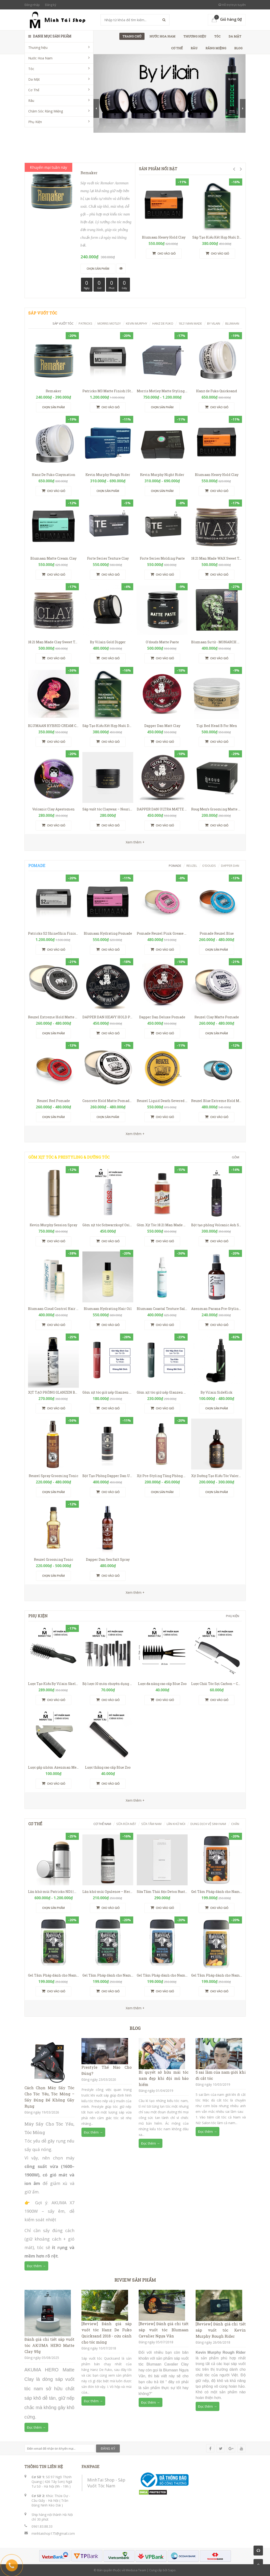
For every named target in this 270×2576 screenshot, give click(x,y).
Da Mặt (34, 79)
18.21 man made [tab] (190, 323)
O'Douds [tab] (209, 865)
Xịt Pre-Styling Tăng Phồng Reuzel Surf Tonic (175, 1476)
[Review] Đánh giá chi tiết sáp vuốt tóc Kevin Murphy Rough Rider (221, 2330)
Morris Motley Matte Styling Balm (166, 391)
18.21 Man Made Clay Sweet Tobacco (57, 642)
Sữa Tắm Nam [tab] (151, 1824)
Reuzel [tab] (191, 865)
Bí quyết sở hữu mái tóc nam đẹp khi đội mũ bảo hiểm (164, 2078)
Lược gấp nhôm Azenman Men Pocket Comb (64, 1767)
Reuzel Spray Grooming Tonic (53, 1476)
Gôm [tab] (235, 1157)
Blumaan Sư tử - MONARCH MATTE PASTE (226, 642)
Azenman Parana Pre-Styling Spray (221, 1308)
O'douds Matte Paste (162, 642)
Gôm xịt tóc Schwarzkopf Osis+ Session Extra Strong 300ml (131, 1225)
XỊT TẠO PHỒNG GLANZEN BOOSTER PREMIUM (67, 1392)
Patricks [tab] (85, 323)
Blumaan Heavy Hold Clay (163, 237)
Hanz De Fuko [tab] (162, 323)
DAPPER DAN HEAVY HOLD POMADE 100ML (118, 1017)
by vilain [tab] (213, 323)
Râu (31, 100)
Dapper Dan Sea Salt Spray (108, 1559)
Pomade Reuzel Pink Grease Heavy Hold (170, 933)
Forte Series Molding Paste (162, 558)
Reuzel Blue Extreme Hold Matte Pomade (225, 1100)
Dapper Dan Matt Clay (162, 725)
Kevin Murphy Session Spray (53, 1225)
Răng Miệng (216, 48)
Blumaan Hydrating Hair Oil (108, 1308)
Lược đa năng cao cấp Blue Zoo (162, 1683)
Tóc (31, 68)
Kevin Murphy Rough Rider (107, 474)
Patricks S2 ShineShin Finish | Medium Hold (66, 933)
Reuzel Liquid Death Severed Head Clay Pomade (177, 1100)
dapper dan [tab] (230, 865)
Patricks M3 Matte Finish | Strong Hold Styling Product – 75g (133, 391)
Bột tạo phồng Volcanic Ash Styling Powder (227, 1225)
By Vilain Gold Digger (108, 642)
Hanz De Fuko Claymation (53, 474)
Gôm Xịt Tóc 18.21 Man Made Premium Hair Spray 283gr (183, 1225)
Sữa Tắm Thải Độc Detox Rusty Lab (165, 1891)
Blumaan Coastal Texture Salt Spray (167, 1308)
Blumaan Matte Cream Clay (53, 558)
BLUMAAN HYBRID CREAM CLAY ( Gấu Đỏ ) (62, 725)
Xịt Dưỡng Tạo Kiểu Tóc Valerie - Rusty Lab (225, 1476)
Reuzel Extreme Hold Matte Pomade (58, 1017)
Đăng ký (50, 5)
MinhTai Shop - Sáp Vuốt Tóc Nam (106, 2483)
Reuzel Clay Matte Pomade (216, 1017)
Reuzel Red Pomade (53, 1100)
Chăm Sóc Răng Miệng (45, 111)
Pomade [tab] (175, 865)
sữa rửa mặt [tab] (126, 1824)
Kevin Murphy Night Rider (162, 474)
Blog (238, 48)
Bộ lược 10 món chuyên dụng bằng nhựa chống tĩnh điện (128, 1683)
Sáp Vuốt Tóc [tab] (62, 323)
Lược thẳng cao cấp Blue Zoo (108, 1767)
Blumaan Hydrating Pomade (108, 933)
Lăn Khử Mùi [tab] (176, 1824)
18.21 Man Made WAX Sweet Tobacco (220, 558)
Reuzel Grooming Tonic (53, 1559)
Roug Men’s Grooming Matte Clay (218, 809)
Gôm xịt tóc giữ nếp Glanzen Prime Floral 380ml (177, 1392)
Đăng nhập (32, 5)
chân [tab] (235, 1824)
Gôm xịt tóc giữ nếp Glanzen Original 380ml (118, 1392)
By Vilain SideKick (217, 1392)
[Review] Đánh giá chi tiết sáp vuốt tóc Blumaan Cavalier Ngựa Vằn (164, 2329)
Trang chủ (131, 36)
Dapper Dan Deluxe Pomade (162, 1017)
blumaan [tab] (232, 323)
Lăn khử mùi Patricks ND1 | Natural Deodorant (66, 1891)
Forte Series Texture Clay (108, 558)
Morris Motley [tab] (109, 323)
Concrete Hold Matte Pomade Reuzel (112, 1100)
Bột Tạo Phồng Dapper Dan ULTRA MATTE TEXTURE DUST (130, 1476)
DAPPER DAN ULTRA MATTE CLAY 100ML (170, 809)
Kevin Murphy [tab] (136, 323)
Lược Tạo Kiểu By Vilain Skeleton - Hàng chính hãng (71, 1683)
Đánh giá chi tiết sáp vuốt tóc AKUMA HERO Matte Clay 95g (49, 2345)
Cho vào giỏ (164, 254)
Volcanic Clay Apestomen (53, 809)
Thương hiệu (38, 47)
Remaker (53, 391)
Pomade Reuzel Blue (217, 933)
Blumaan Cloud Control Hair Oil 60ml (59, 1308)
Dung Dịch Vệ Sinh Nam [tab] (208, 1824)
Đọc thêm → (36, 2266)
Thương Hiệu (194, 36)
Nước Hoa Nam (40, 58)
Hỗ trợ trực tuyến (232, 5)
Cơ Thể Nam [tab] (102, 1824)
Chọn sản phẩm (53, 407)
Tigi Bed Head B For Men (216, 725)
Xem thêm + (135, 1133)
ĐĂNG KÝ (108, 2448)
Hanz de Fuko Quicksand (216, 391)
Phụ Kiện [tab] (232, 1616)
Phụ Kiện (35, 122)
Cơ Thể (33, 90)
